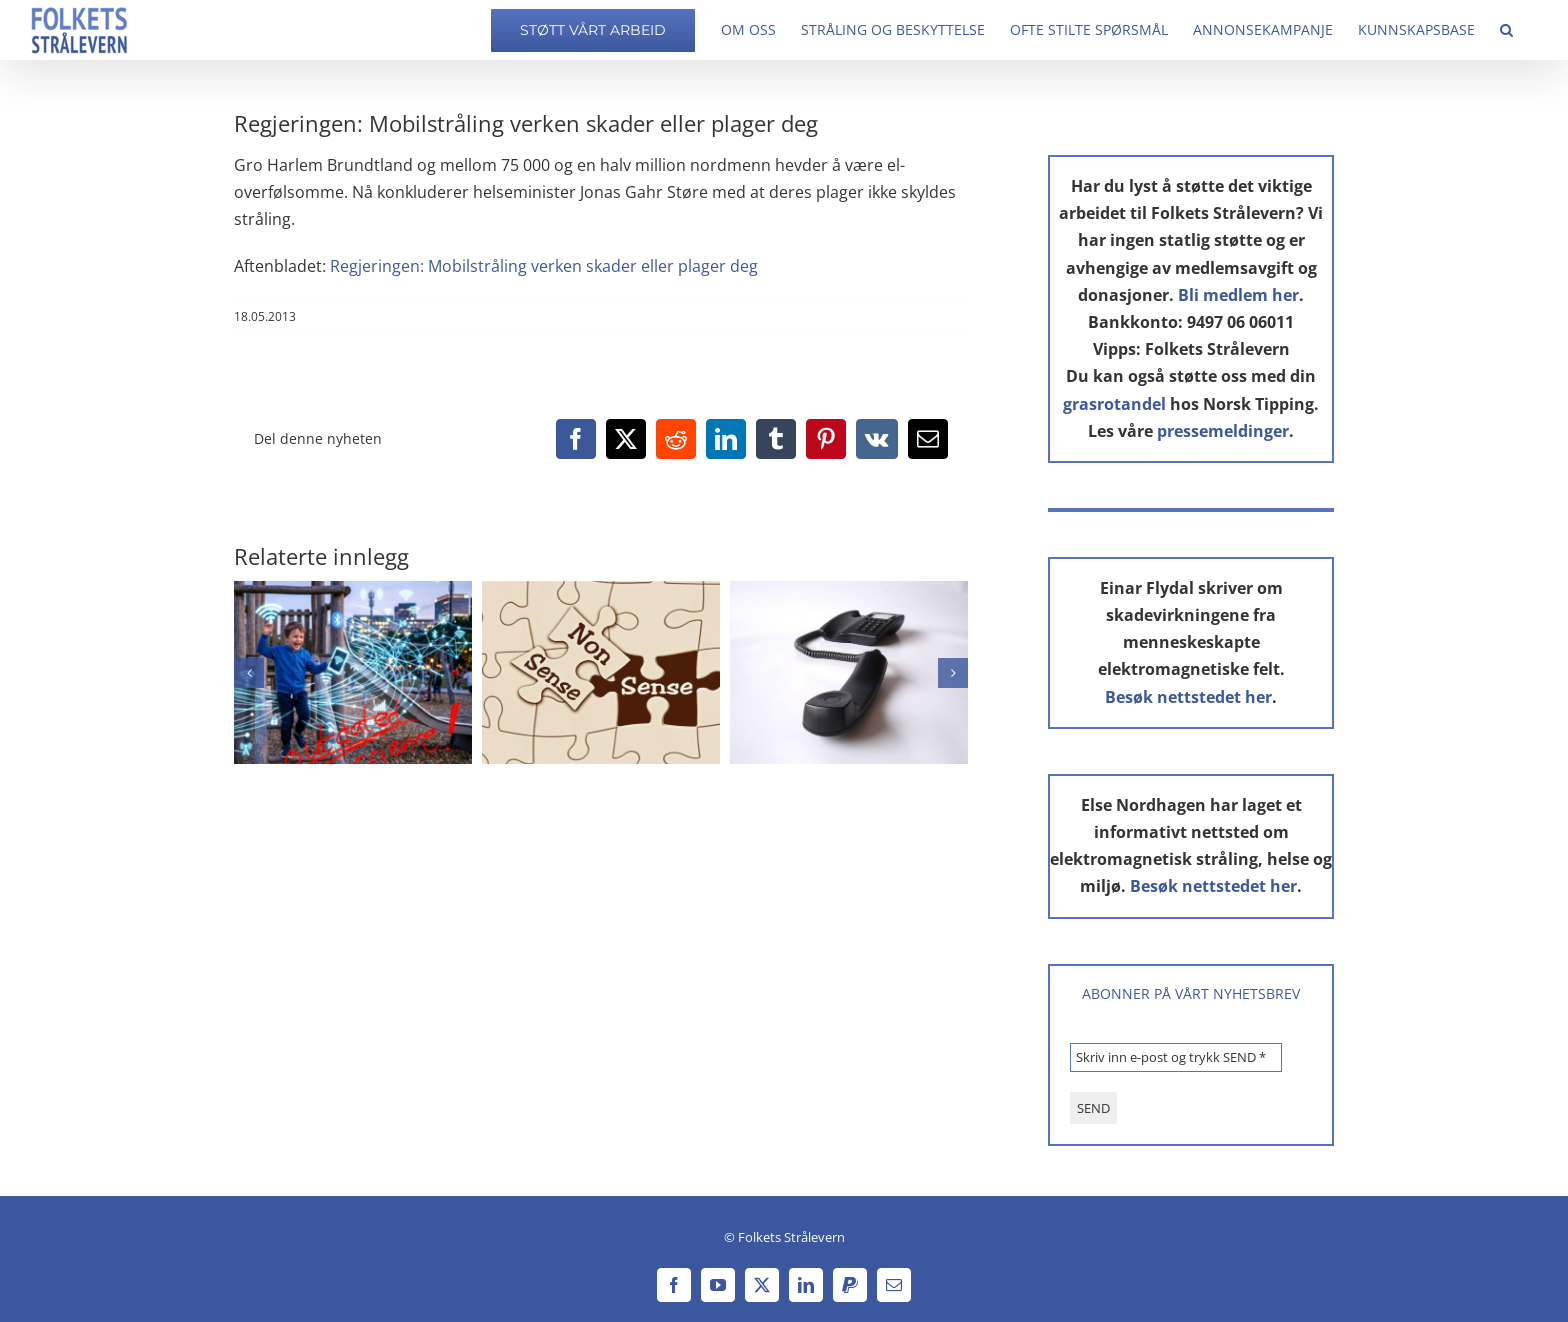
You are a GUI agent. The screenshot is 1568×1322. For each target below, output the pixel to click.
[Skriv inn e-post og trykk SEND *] (1176, 1057)
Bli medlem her (1238, 295)
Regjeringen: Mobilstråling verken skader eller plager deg (544, 266)
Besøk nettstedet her (1188, 697)
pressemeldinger (1223, 431)
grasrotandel (1114, 404)
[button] (1506, 30)
